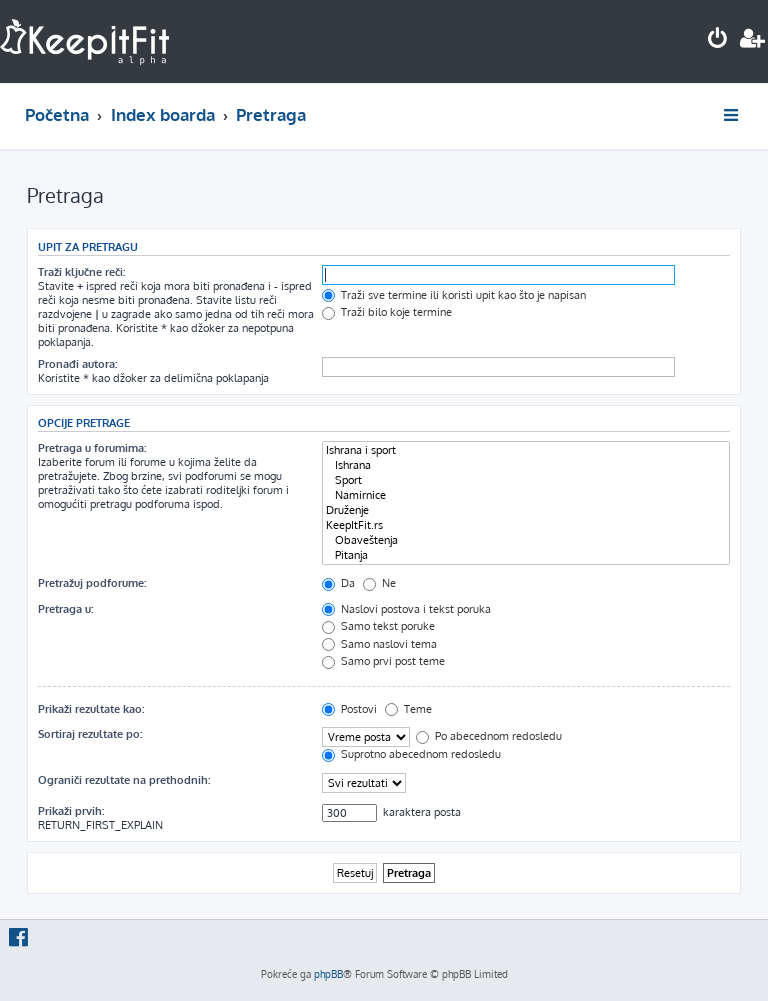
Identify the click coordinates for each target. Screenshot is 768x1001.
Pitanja (526, 555)
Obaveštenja (526, 540)
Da (338, 583)
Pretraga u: (65, 609)
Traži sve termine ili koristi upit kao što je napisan (454, 295)
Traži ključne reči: (81, 272)
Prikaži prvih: (71, 811)
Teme (408, 709)
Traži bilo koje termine (387, 312)
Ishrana (526, 465)
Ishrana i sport (526, 450)
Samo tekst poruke (378, 626)
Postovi (349, 709)
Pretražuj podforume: (92, 583)
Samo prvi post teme (383, 661)
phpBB (328, 974)
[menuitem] (718, 40)
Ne (379, 583)
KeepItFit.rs (526, 525)
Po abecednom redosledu (489, 736)
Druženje (526, 510)
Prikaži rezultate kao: (91, 709)
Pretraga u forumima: (92, 448)
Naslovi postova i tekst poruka (406, 609)
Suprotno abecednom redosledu (411, 754)
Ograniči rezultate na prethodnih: (124, 780)
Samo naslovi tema (379, 644)
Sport (526, 480)
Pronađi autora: (77, 364)
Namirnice (526, 495)
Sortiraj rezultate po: (90, 734)
